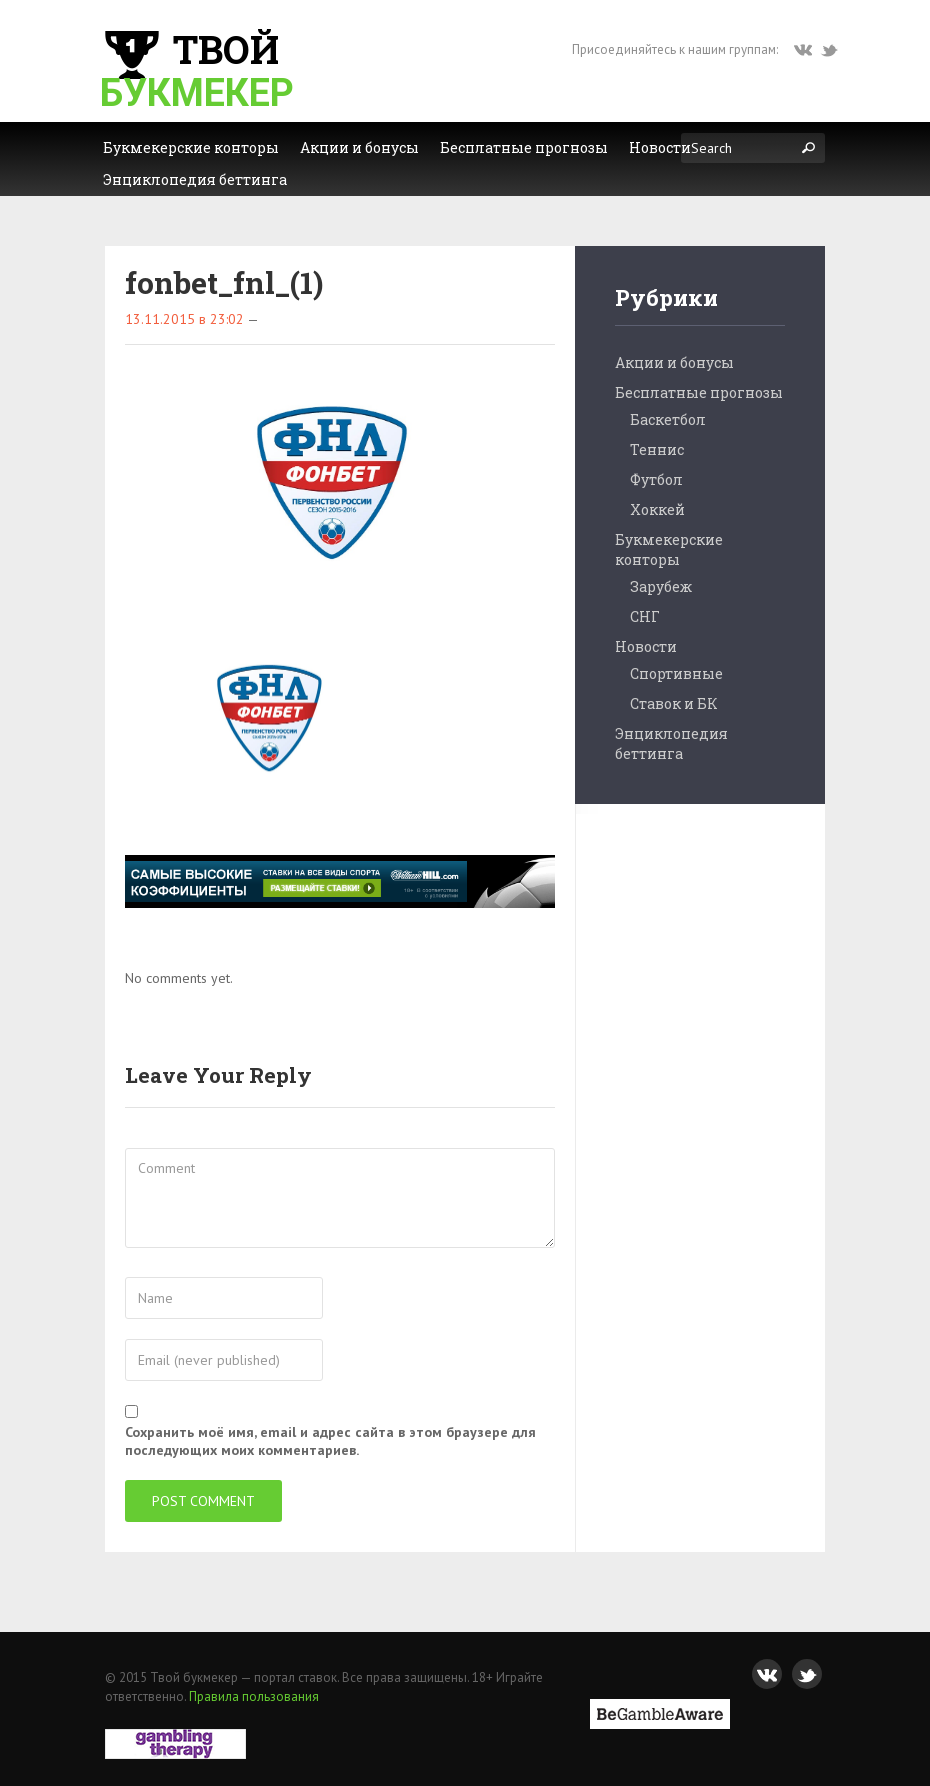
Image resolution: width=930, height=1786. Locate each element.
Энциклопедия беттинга (671, 743)
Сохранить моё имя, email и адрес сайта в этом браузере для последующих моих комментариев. (330, 1441)
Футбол (656, 479)
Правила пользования (254, 1696)
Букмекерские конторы (669, 549)
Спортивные (676, 673)
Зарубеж (661, 586)
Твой (197, 69)
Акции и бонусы (674, 362)
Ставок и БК (674, 703)
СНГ (645, 616)
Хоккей (657, 509)
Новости (646, 646)
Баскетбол (668, 419)
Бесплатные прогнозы (699, 392)
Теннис (657, 449)
